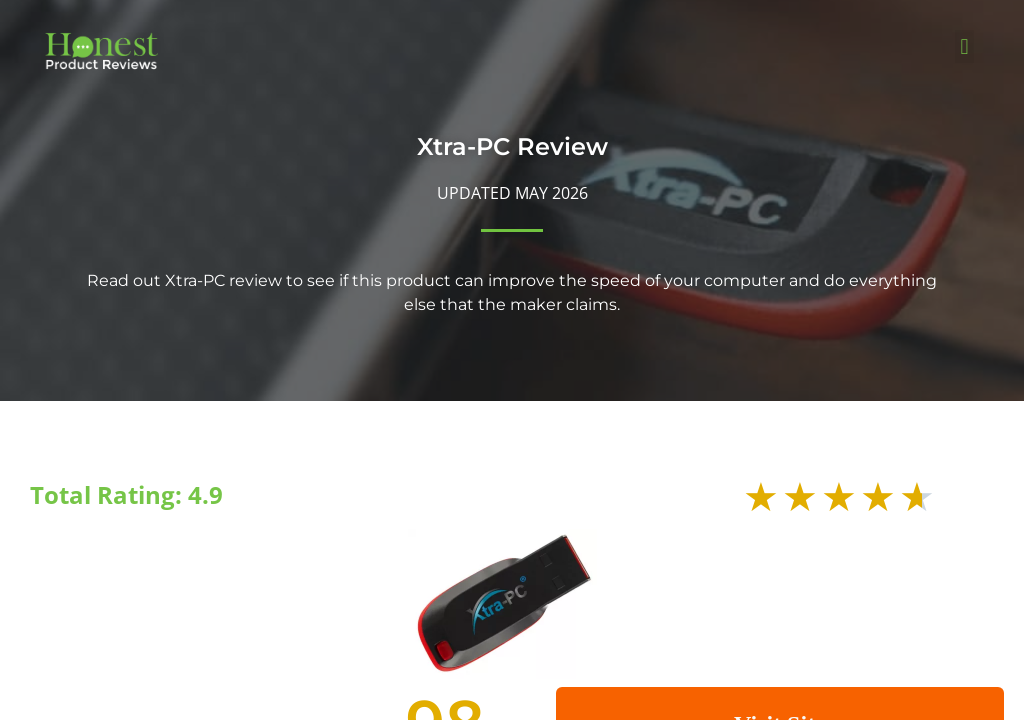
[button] (964, 46)
